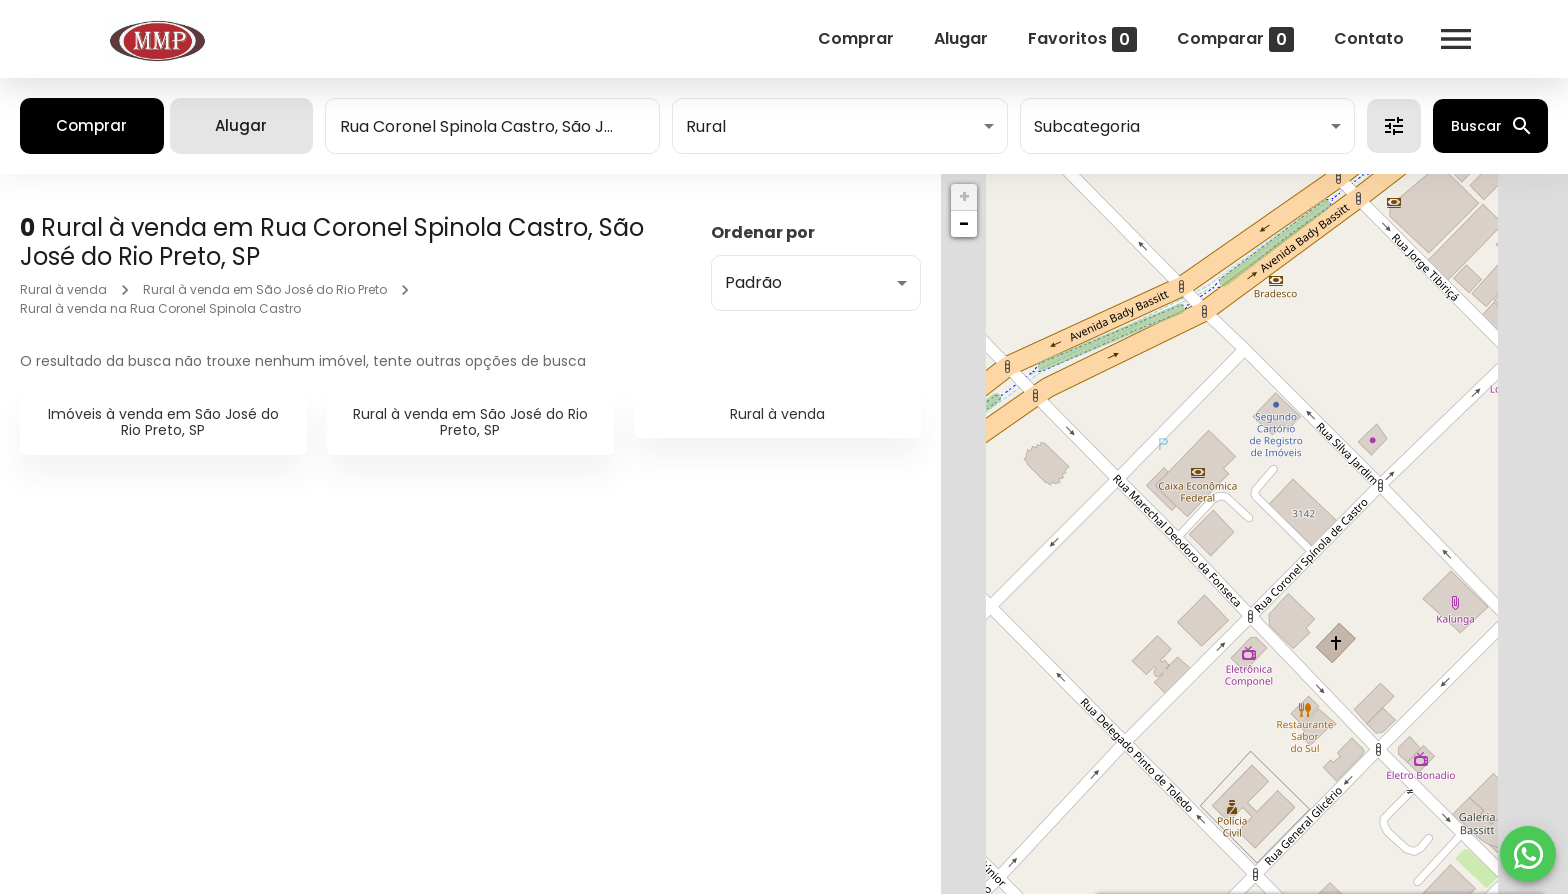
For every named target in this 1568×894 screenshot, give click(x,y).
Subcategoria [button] (1087, 126)
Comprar (856, 38)
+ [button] (964, 196)
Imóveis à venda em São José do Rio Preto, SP (163, 422)
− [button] (964, 223)
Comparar (1235, 39)
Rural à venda (63, 289)
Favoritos (1082, 39)
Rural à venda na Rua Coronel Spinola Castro (160, 308)
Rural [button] (706, 126)
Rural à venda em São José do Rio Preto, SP (470, 422)
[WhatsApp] (1528, 854)
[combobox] (492, 126)
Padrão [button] (753, 282)
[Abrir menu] (1456, 39)
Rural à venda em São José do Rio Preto (265, 289)
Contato (1369, 38)
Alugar (961, 38)
